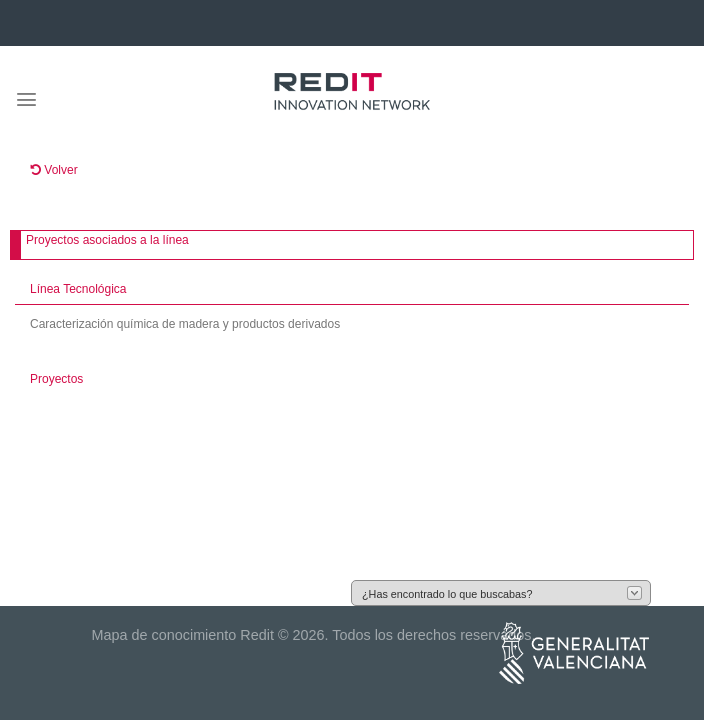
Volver (54, 170)
